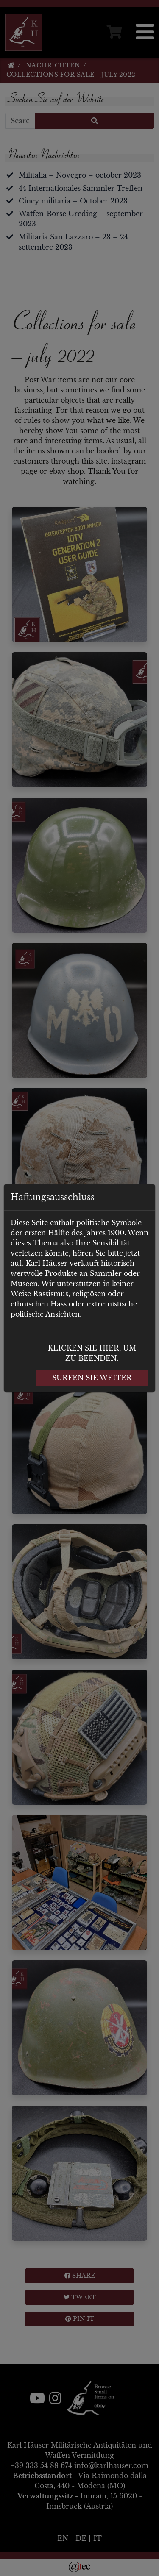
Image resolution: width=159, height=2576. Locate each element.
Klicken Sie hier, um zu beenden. (92, 1353)
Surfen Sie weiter (92, 1377)
